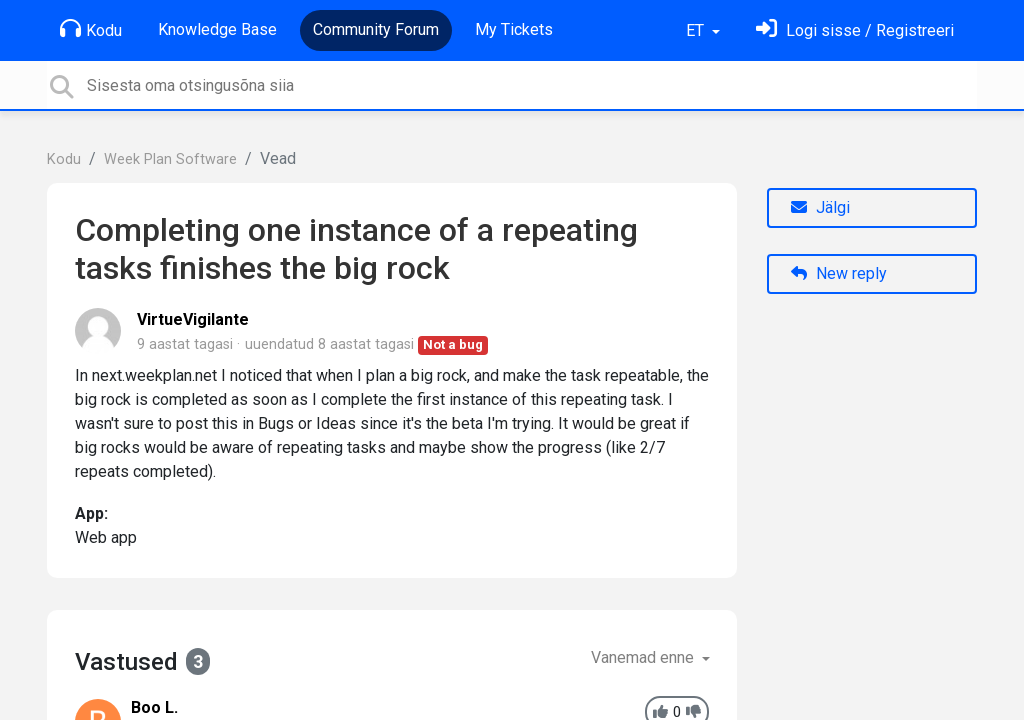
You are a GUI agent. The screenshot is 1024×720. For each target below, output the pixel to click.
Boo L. (154, 707)
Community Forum (376, 29)
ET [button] (697, 30)
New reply (839, 273)
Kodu (91, 29)
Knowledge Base (217, 29)
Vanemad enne (644, 657)
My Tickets (514, 29)
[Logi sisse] (855, 30)
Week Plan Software (170, 159)
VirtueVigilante (193, 319)
